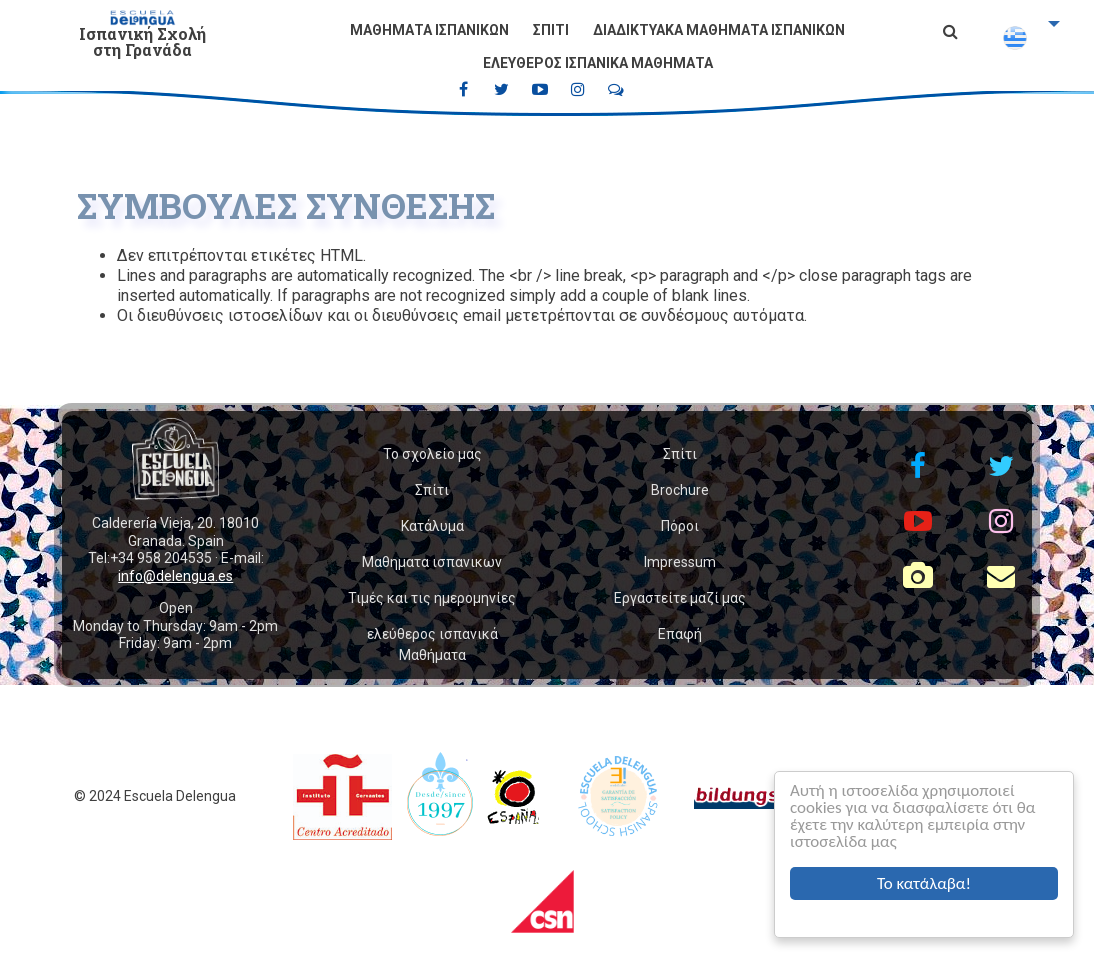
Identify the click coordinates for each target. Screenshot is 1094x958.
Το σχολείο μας (432, 454)
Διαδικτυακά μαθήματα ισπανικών (719, 30)
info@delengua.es (175, 576)
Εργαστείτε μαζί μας (680, 598)
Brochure (680, 490)
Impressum (680, 562)
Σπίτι (551, 30)
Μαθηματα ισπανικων (429, 30)
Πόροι (680, 526)
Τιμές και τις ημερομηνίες (432, 598)
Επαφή (680, 634)
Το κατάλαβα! (924, 883)
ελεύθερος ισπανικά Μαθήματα (598, 63)
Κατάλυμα (432, 526)
